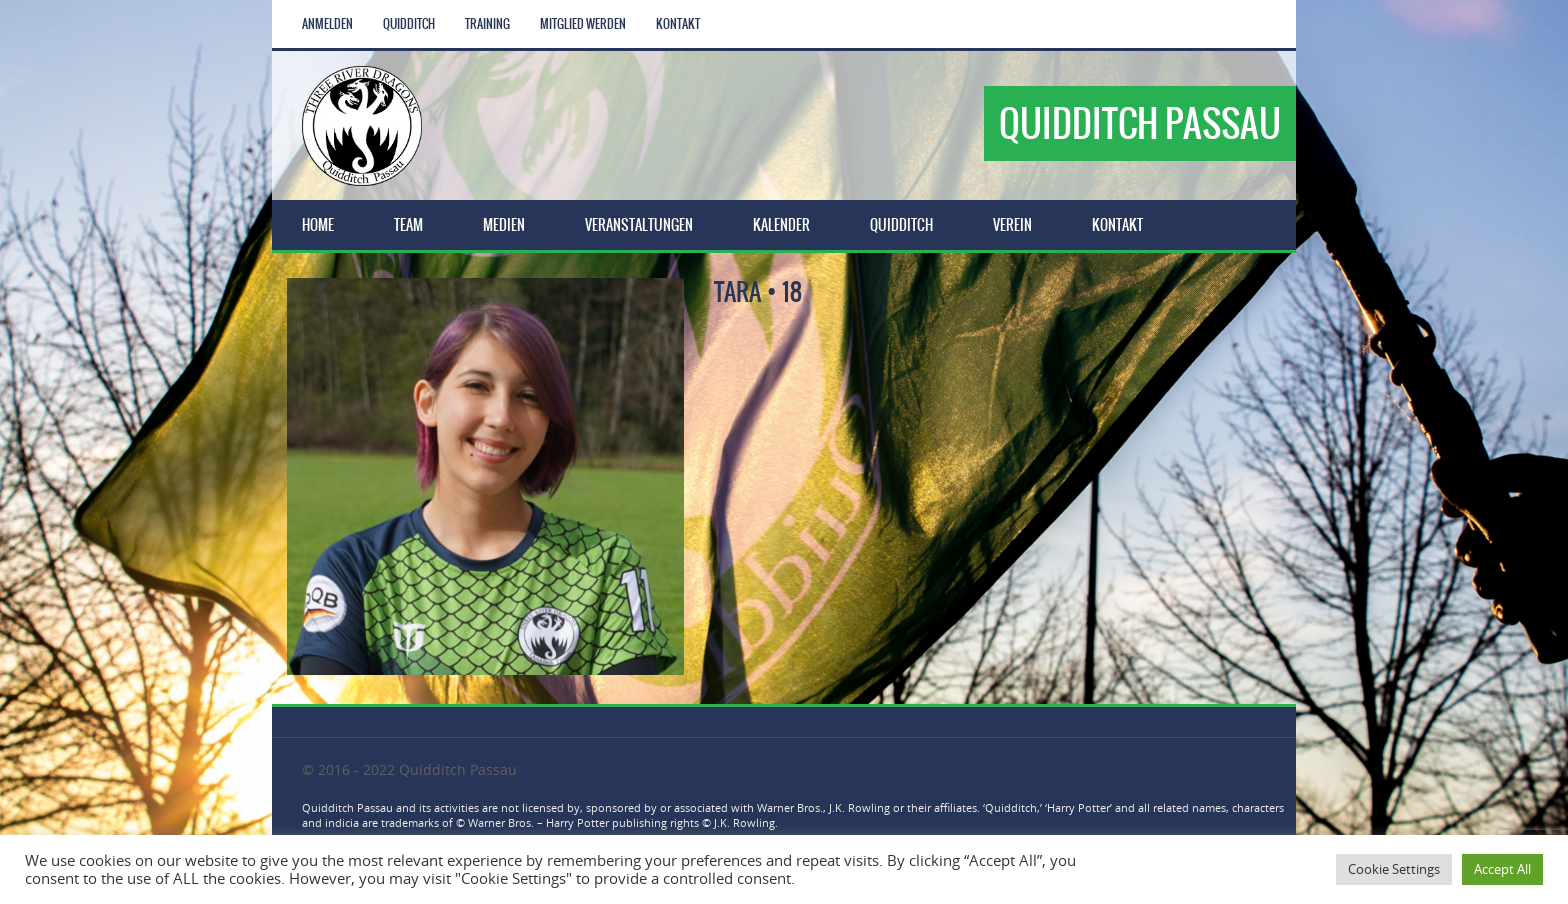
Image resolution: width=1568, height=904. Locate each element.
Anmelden (327, 24)
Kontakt (678, 24)
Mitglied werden (583, 24)
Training (487, 24)
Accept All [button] (1502, 869)
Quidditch (409, 24)
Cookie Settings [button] (1394, 869)
